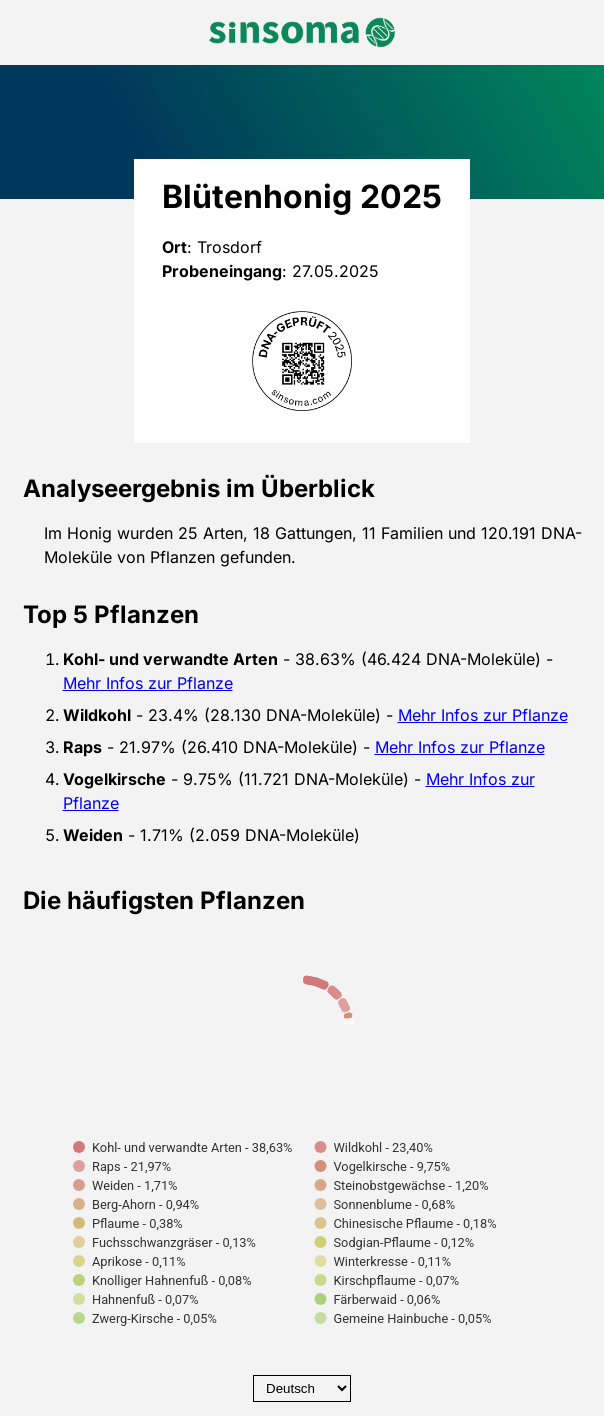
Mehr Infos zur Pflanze (148, 683)
